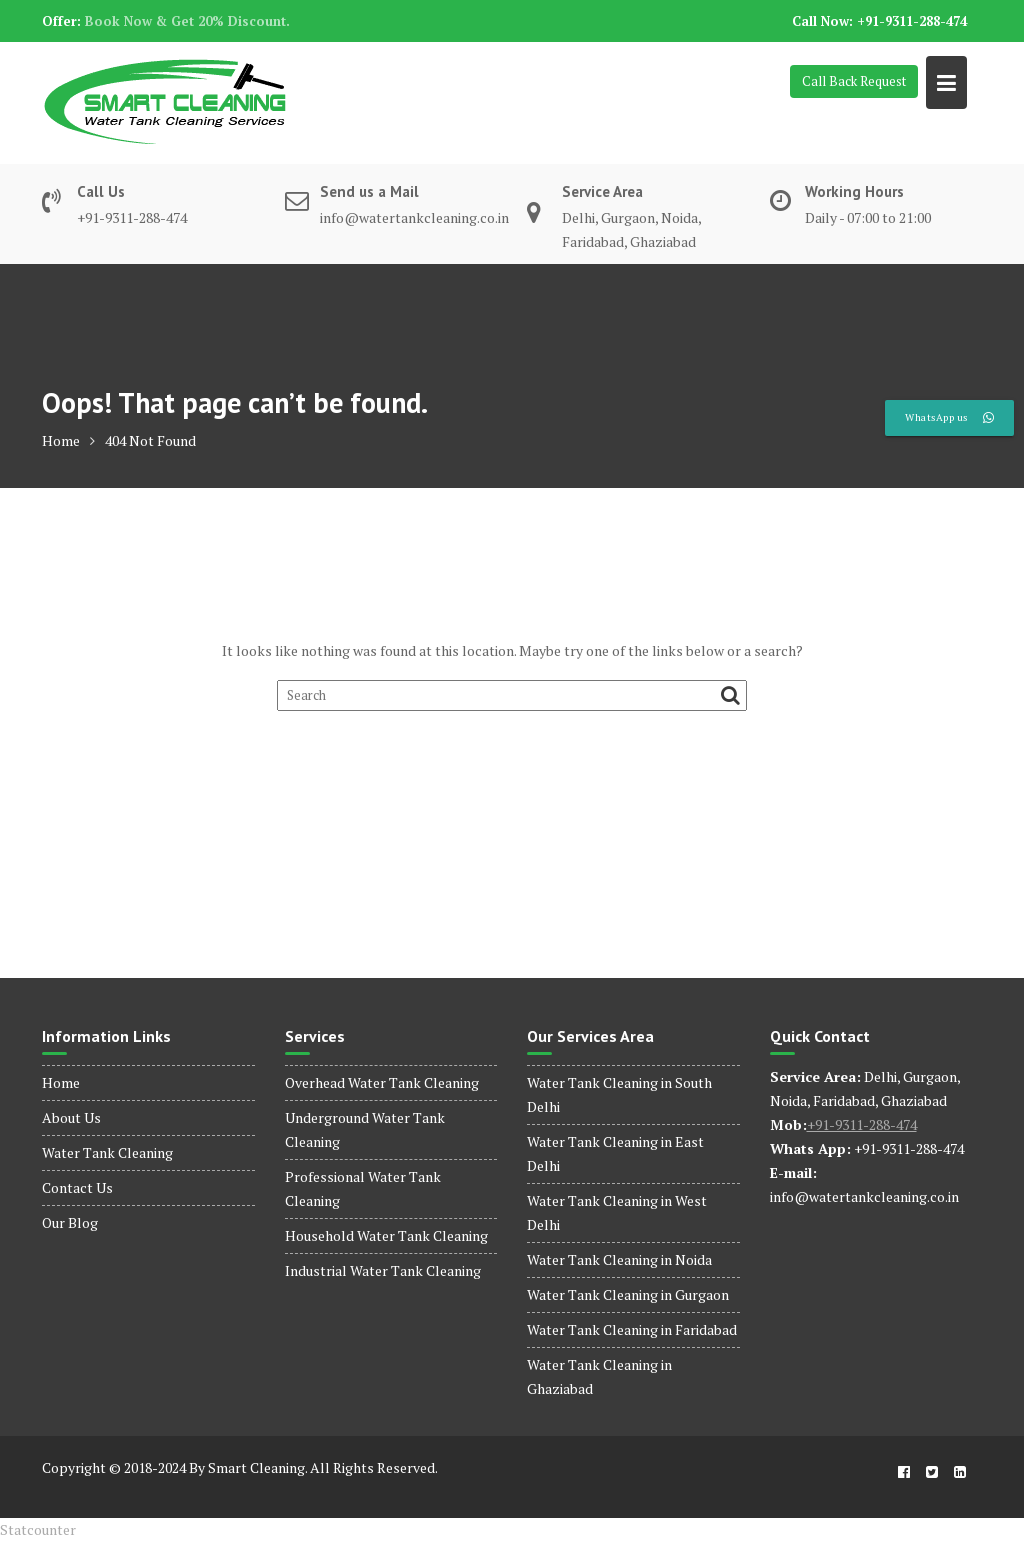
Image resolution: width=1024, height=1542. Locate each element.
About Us (71, 1117)
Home (61, 1082)
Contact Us (77, 1187)
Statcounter (38, 1529)
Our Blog (70, 1222)
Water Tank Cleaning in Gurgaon (628, 1294)
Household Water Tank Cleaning (386, 1235)
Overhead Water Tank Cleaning (382, 1082)
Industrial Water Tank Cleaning (383, 1270)
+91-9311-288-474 (862, 1124)
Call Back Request (854, 81)
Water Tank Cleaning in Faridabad (632, 1329)
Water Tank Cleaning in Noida (619, 1259)
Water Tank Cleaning (107, 1152)
